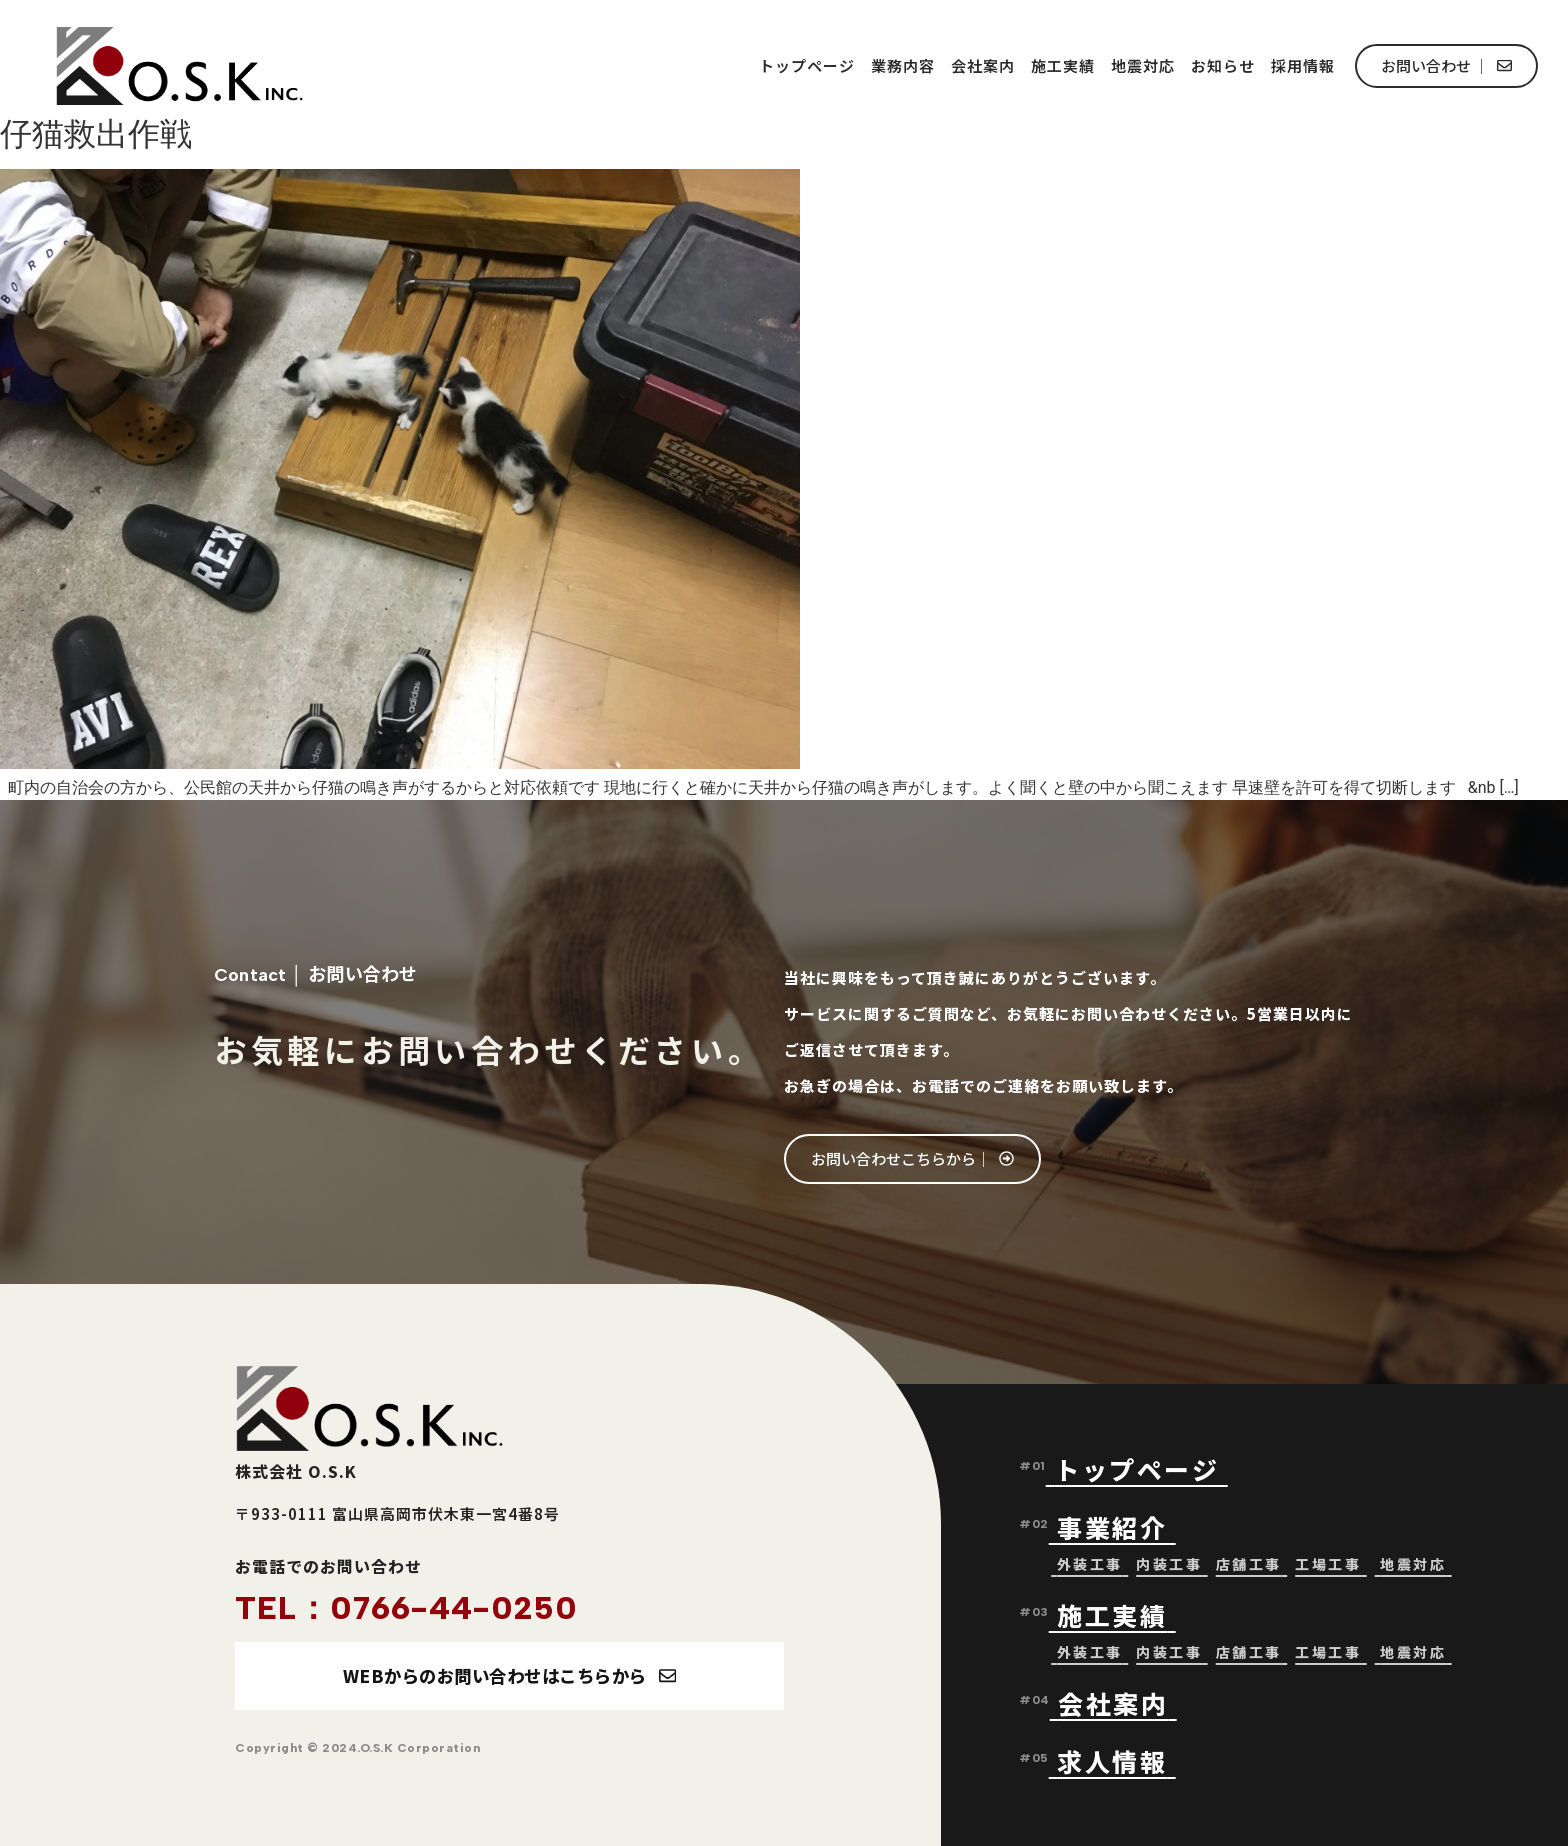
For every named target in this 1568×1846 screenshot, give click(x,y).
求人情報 (1112, 1761)
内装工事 (1169, 1564)
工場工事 (1328, 1564)
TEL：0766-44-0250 (406, 1608)
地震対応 (1143, 65)
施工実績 (1063, 65)
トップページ (807, 65)
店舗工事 (1249, 1564)
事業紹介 (1116, 1527)
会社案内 (983, 65)
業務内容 (903, 65)
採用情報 (1303, 65)
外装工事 (1090, 1564)
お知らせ (1223, 65)
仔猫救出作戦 (96, 134)
